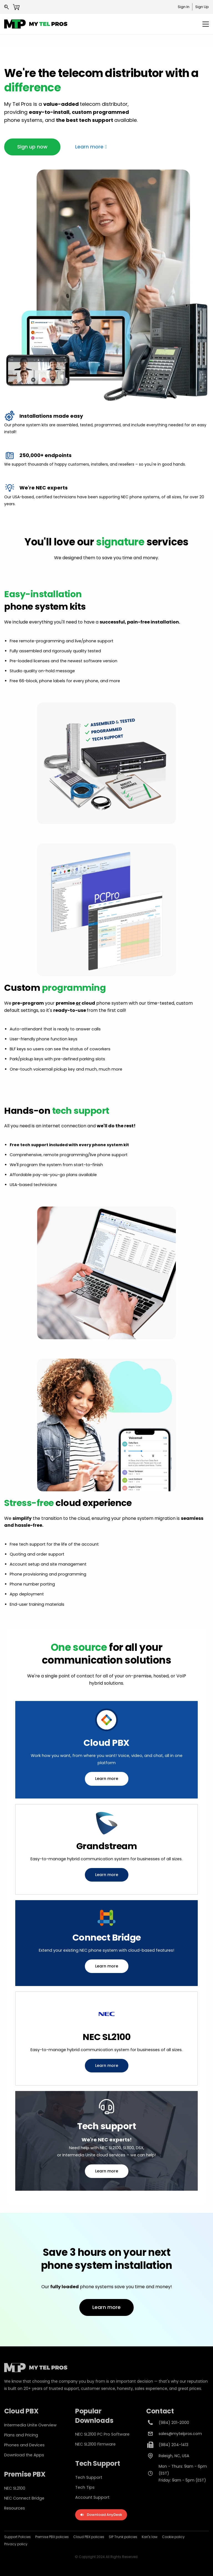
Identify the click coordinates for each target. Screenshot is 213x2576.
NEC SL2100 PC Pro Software (102, 2434)
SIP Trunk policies (123, 2536)
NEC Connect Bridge (24, 2498)
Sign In (183, 6)
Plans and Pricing (21, 2435)
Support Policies (17, 2536)
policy (21, 2544)
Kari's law (150, 2536)
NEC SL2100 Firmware (95, 2444)
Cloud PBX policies (88, 2536)
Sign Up (202, 6)
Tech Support (88, 2477)
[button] (32, 146)
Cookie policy (173, 2536)
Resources (14, 2508)
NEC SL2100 (14, 2488)
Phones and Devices (24, 2445)
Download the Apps (24, 2455)
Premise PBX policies (52, 2536)
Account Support (92, 2497)
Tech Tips (85, 2487)
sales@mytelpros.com (180, 2433)
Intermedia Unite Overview (30, 2425)
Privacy (10, 2544)
